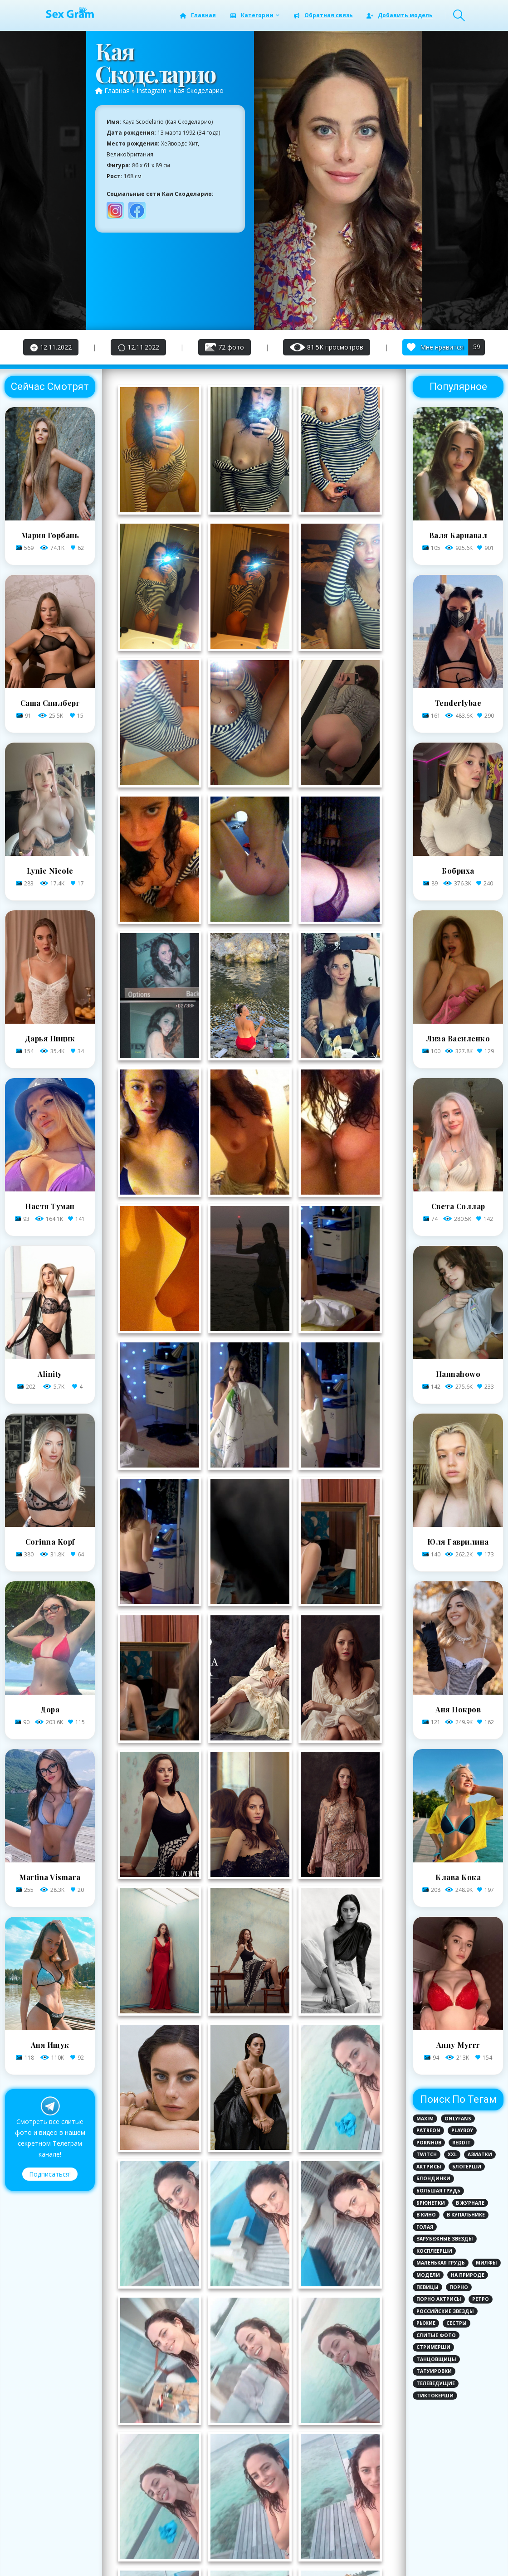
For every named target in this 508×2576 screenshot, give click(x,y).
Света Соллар (458, 1206)
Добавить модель (399, 15)
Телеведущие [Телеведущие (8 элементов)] (435, 2383)
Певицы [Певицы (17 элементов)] (427, 2287)
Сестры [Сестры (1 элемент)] (456, 2323)
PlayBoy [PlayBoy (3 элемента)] (462, 2130)
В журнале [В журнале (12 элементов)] (470, 2203)
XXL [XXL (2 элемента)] (452, 2154)
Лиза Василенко (458, 1038)
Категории (251, 15)
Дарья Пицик (50, 1038)
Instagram (151, 90)
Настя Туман (50, 1206)
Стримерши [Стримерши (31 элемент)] (433, 2347)
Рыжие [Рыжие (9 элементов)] (425, 2323)
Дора (49, 1709)
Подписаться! (50, 2174)
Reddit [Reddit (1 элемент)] (461, 2142)
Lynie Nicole (50, 870)
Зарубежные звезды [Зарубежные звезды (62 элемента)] (444, 2239)
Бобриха (458, 870)
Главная (197, 15)
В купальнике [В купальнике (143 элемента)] (466, 2214)
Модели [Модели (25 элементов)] (428, 2275)
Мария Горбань (50, 535)
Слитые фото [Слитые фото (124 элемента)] (436, 2335)
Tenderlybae (458, 703)
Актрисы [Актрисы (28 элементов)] (428, 2166)
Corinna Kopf (50, 1541)
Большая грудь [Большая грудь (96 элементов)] (438, 2190)
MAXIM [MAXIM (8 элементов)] (425, 2118)
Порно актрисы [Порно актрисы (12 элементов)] (438, 2299)
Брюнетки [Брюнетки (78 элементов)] (430, 2203)
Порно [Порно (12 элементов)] (458, 2287)
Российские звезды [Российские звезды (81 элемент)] (445, 2311)
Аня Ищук (50, 2045)
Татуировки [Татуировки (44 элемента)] (434, 2371)
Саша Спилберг (50, 703)
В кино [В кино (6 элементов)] (426, 2214)
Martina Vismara (50, 1877)
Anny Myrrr (458, 2045)
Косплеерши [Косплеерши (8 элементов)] (434, 2251)
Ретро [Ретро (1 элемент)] (480, 2299)
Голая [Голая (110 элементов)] (424, 2227)
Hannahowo (458, 1374)
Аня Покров (458, 1709)
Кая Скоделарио (198, 90)
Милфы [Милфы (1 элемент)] (486, 2263)
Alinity (50, 1374)
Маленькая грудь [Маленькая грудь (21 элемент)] (440, 2263)
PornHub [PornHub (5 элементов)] (428, 2142)
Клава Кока (458, 1877)
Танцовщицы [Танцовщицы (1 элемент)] (436, 2359)
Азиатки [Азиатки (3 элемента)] (480, 2154)
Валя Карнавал (458, 535)
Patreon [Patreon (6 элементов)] (428, 2130)
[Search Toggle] (459, 15)
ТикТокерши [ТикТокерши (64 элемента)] (435, 2395)
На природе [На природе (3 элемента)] (467, 2275)
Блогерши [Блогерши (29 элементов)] (466, 2166)
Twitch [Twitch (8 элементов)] (426, 2154)
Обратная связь (323, 15)
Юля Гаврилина (458, 1541)
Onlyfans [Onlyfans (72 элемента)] (457, 2118)
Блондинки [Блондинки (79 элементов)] (433, 2178)
